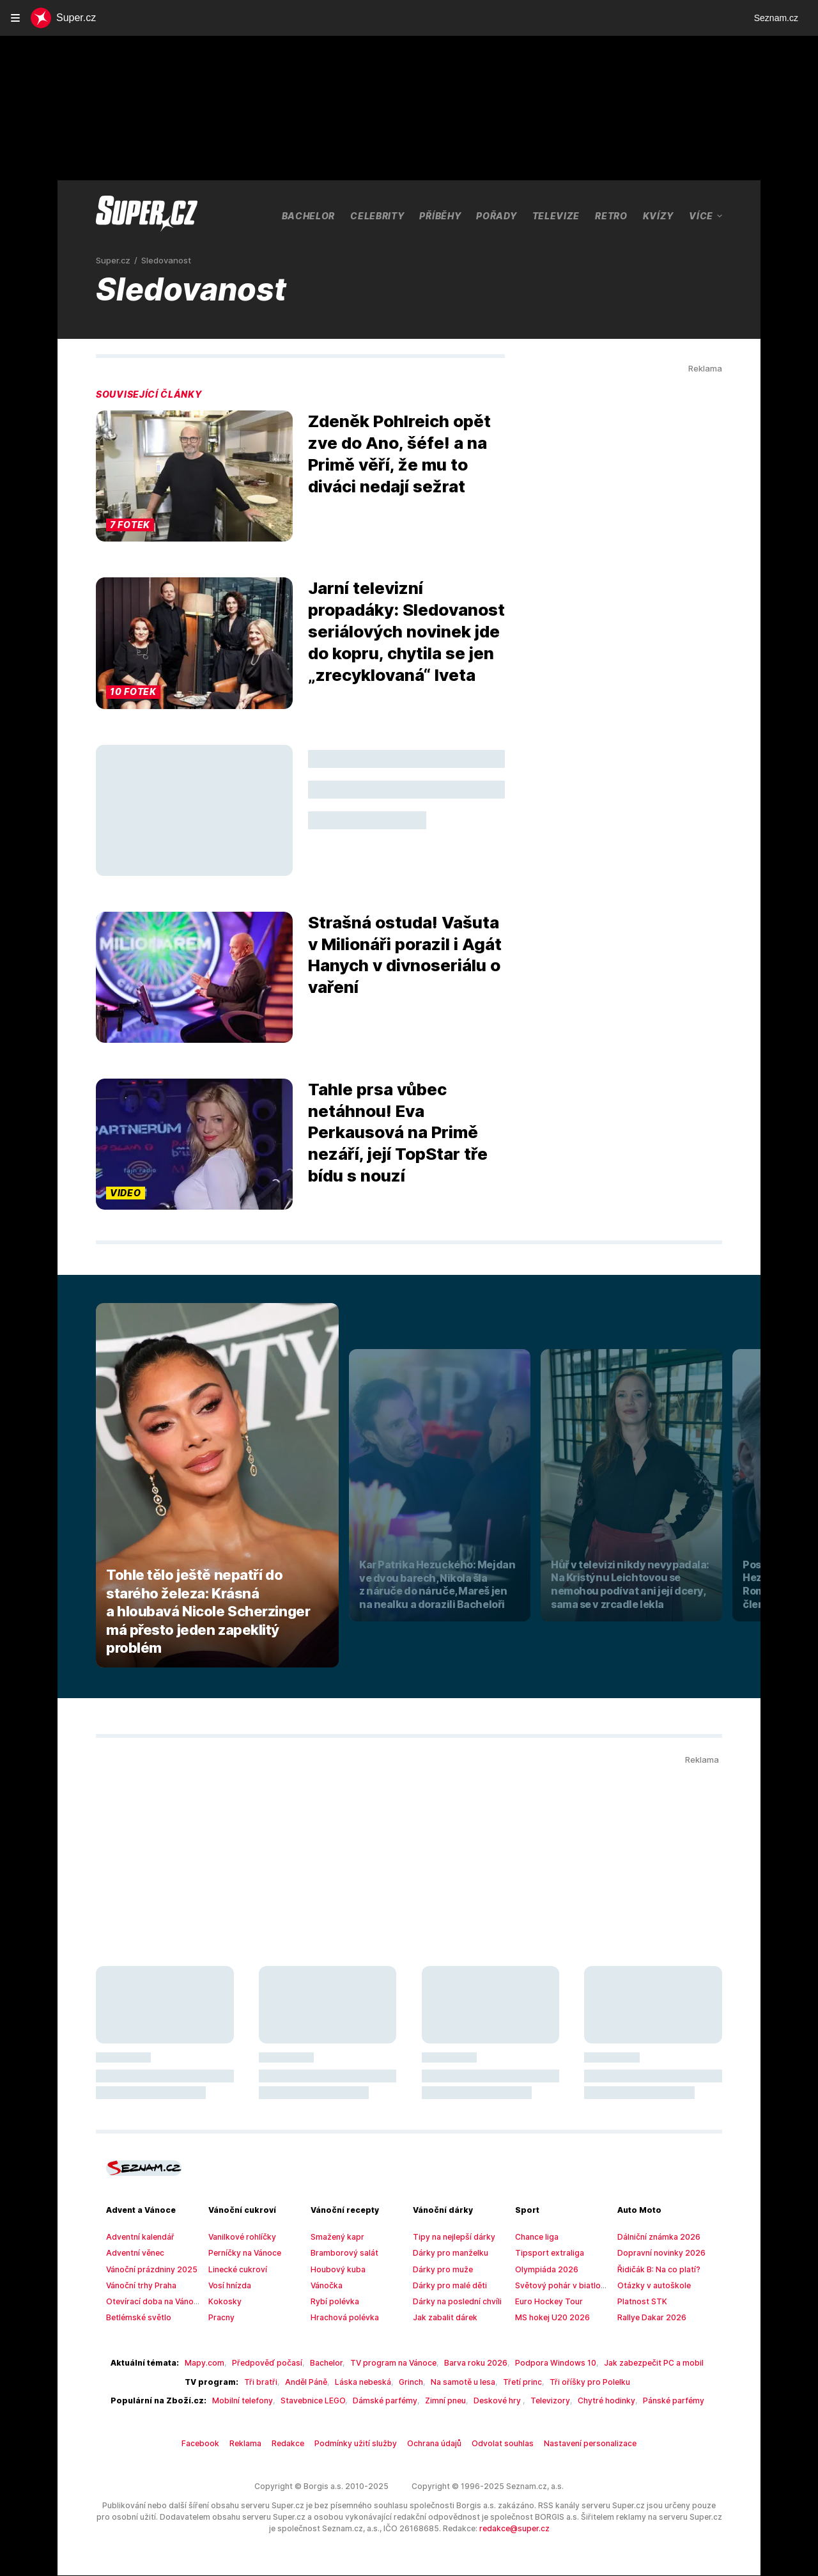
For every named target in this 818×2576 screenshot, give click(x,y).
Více (706, 216)
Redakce (299, 2443)
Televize (559, 215)
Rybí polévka (333, 2301)
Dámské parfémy (384, 2400)
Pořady (500, 215)
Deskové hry (490, 2400)
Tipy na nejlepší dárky (450, 2237)
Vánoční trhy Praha (139, 2285)
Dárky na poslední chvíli (453, 2301)
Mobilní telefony (251, 2400)
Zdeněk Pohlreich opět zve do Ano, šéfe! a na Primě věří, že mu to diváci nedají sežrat (397, 454)
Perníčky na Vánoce (242, 2253)
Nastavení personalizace (576, 2443)
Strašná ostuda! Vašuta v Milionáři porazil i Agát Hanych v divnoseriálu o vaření (403, 955)
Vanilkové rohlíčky (239, 2237)
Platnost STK (639, 2301)
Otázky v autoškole (649, 2285)
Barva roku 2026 (470, 2363)
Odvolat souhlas (496, 2443)
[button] (194, 476)
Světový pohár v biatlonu (557, 2285)
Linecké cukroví (234, 2269)
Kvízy (661, 215)
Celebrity (378, 215)
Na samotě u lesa (458, 2382)
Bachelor (309, 215)
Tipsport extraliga (544, 2253)
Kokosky (222, 2301)
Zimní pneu (440, 2400)
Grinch (409, 2382)
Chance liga (535, 2237)
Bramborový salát (340, 2253)
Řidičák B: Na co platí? (656, 2269)
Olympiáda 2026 (543, 2269)
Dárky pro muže (440, 2269)
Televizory (537, 2400)
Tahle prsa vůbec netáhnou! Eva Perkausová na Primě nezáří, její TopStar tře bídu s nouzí (394, 1132)
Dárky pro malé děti (446, 2285)
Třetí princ (514, 2382)
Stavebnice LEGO (317, 2400)
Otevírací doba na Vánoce (150, 2301)
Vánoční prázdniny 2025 (147, 2269)
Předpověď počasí (276, 2363)
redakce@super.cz (454, 2529)
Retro (614, 215)
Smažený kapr (335, 2237)
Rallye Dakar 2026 (649, 2317)
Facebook (216, 2443)
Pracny (220, 2317)
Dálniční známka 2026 (655, 2237)
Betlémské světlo (135, 2317)
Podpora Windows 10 (541, 2363)
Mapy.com (220, 2363)
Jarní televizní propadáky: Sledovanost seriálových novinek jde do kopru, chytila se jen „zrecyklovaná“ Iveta (404, 631)
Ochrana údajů (434, 2443)
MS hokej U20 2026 (548, 2317)
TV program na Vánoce (393, 2363)
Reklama (258, 2443)
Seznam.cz (776, 18)
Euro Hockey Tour (545, 2301)
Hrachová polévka (341, 2317)
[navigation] (15, 18)
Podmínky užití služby (362, 2443)
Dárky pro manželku (447, 2253)
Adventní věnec (132, 2253)
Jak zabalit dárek (441, 2317)
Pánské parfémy (649, 2400)
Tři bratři (268, 2382)
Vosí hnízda (228, 2285)
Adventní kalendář (137, 2237)
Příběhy (443, 215)
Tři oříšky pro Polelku (575, 2382)
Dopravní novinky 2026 (656, 2253)
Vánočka (326, 2285)
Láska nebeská (364, 2382)
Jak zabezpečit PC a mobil (632, 2363)
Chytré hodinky (587, 2400)
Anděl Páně (310, 2382)
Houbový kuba (335, 2269)
